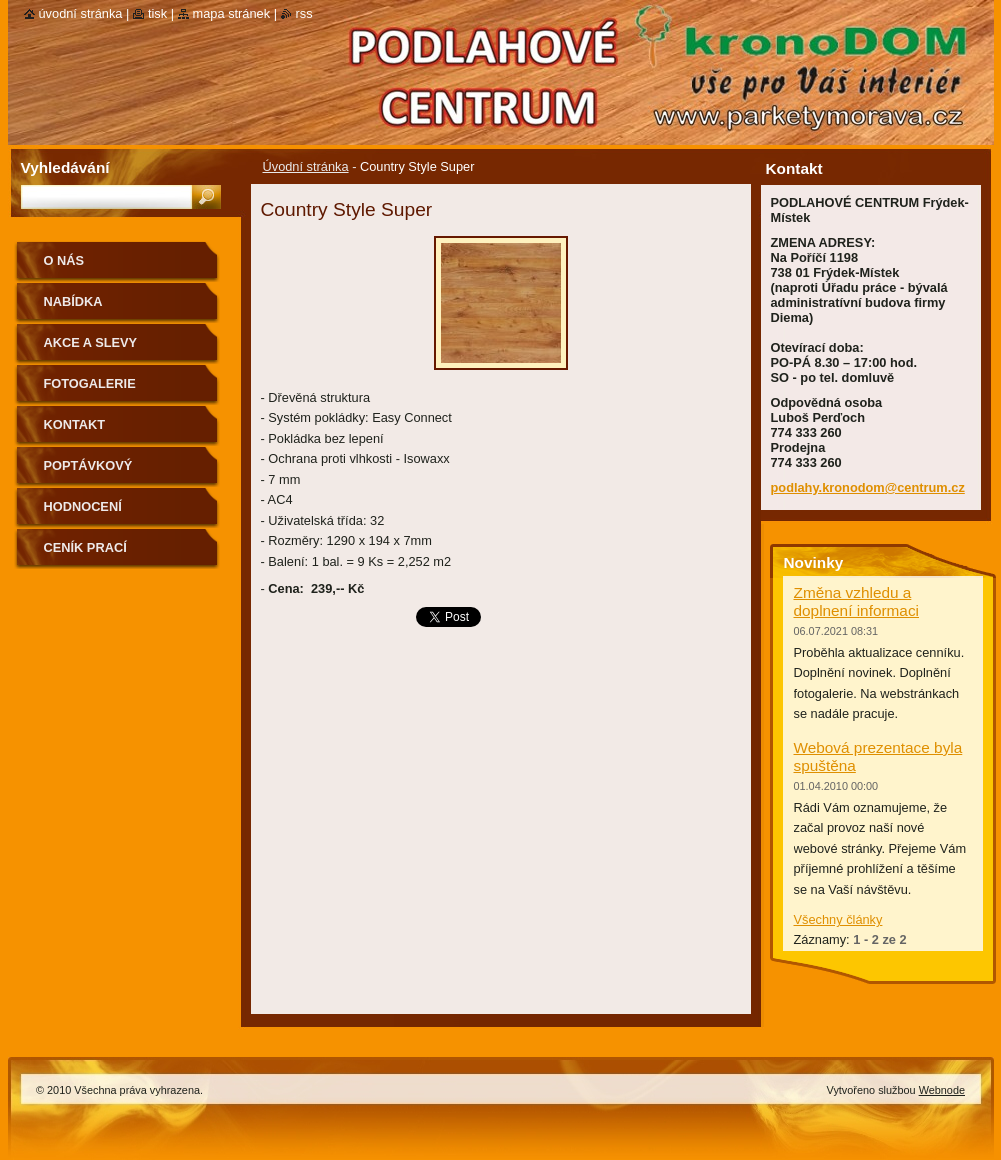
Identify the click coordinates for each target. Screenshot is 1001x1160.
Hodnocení (83, 506)
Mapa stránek (232, 13)
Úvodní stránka (306, 166)
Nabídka (73, 301)
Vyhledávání (65, 167)
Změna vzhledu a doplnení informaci (857, 601)
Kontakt (75, 424)
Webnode (942, 1090)
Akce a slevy (91, 342)
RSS (304, 13)
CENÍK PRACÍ (85, 547)
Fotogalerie (90, 383)
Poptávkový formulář (88, 472)
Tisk (157, 13)
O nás (64, 260)
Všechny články (838, 919)
